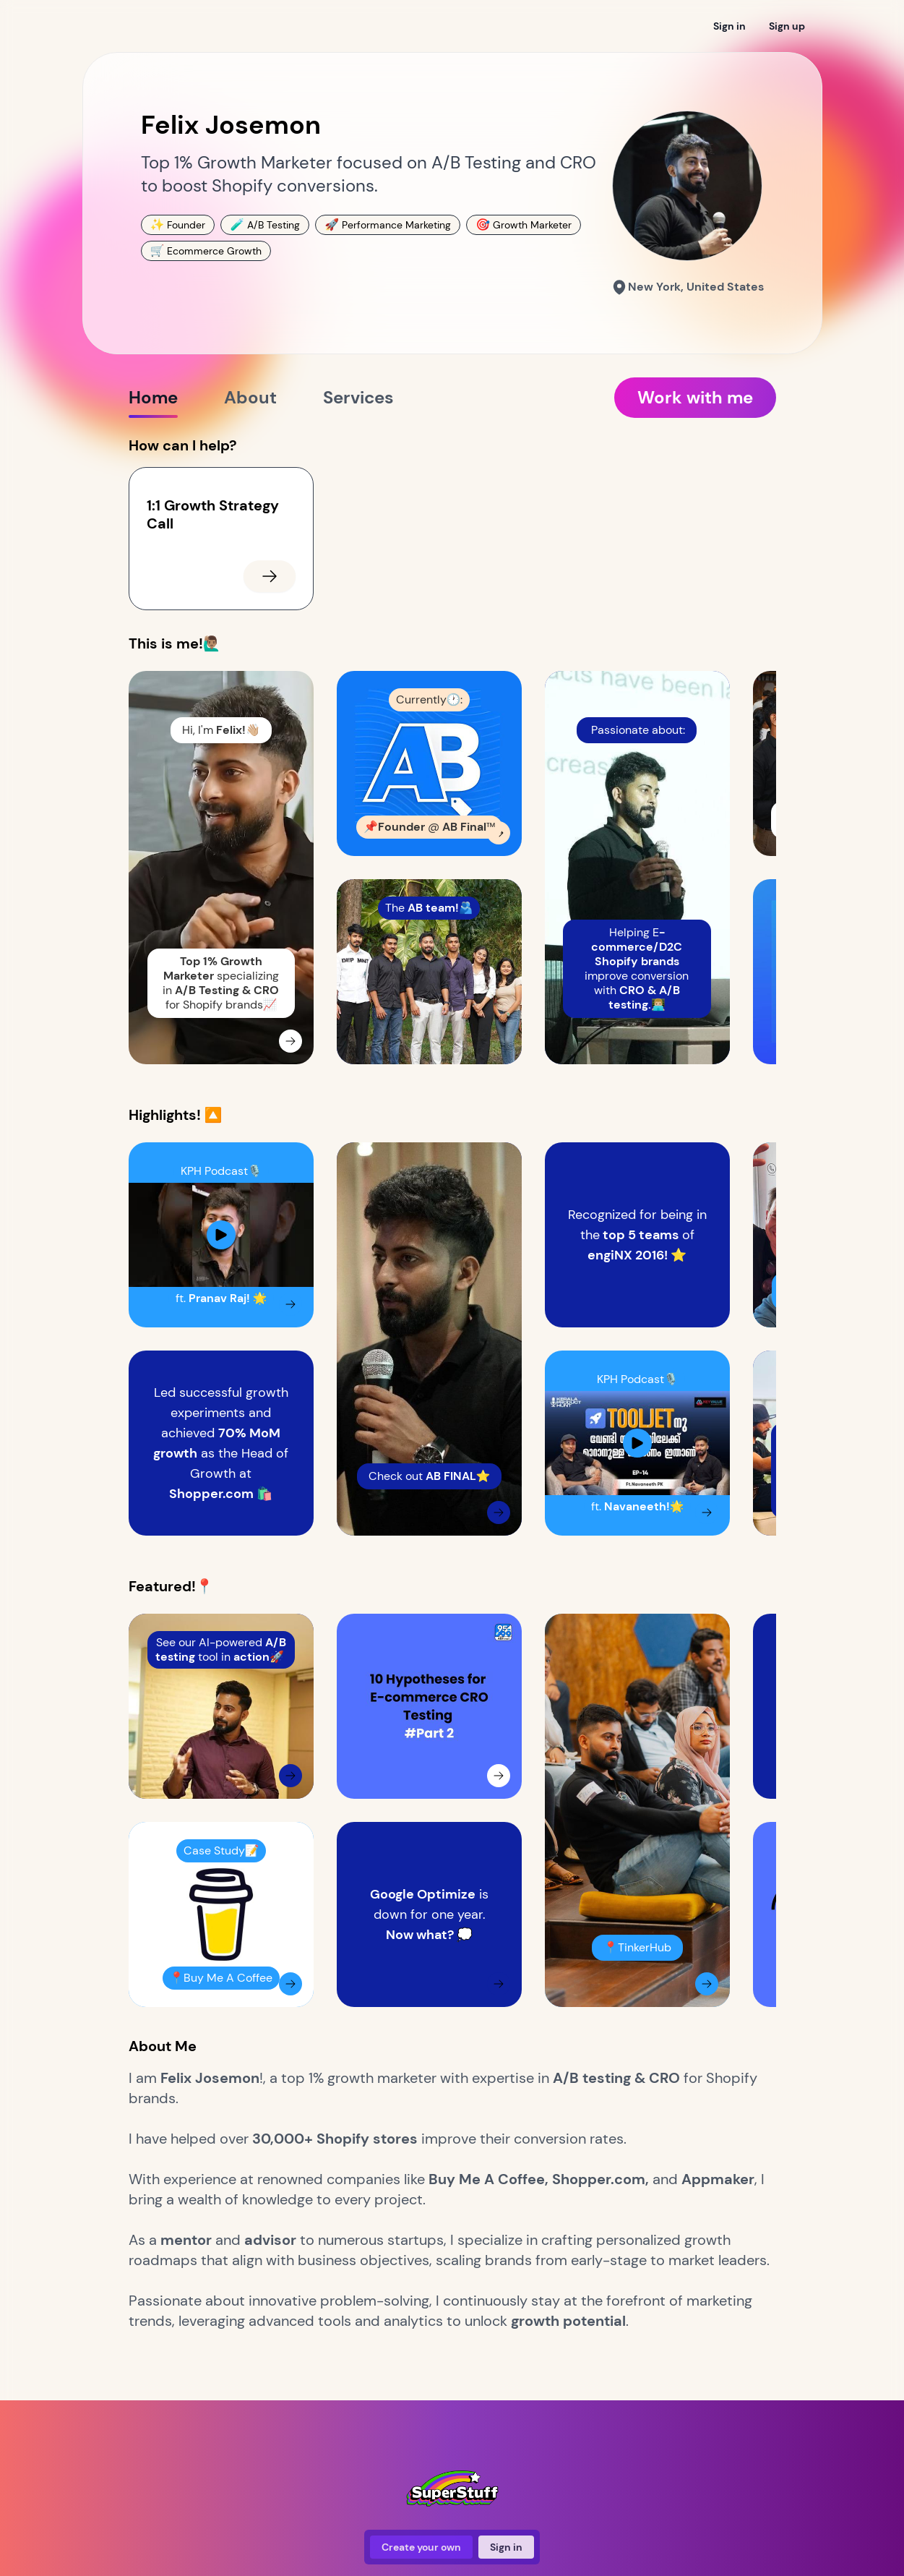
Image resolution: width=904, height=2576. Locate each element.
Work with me (695, 397)
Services (358, 402)
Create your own (421, 2547)
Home (153, 402)
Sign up (787, 26)
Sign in (729, 26)
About (250, 402)
